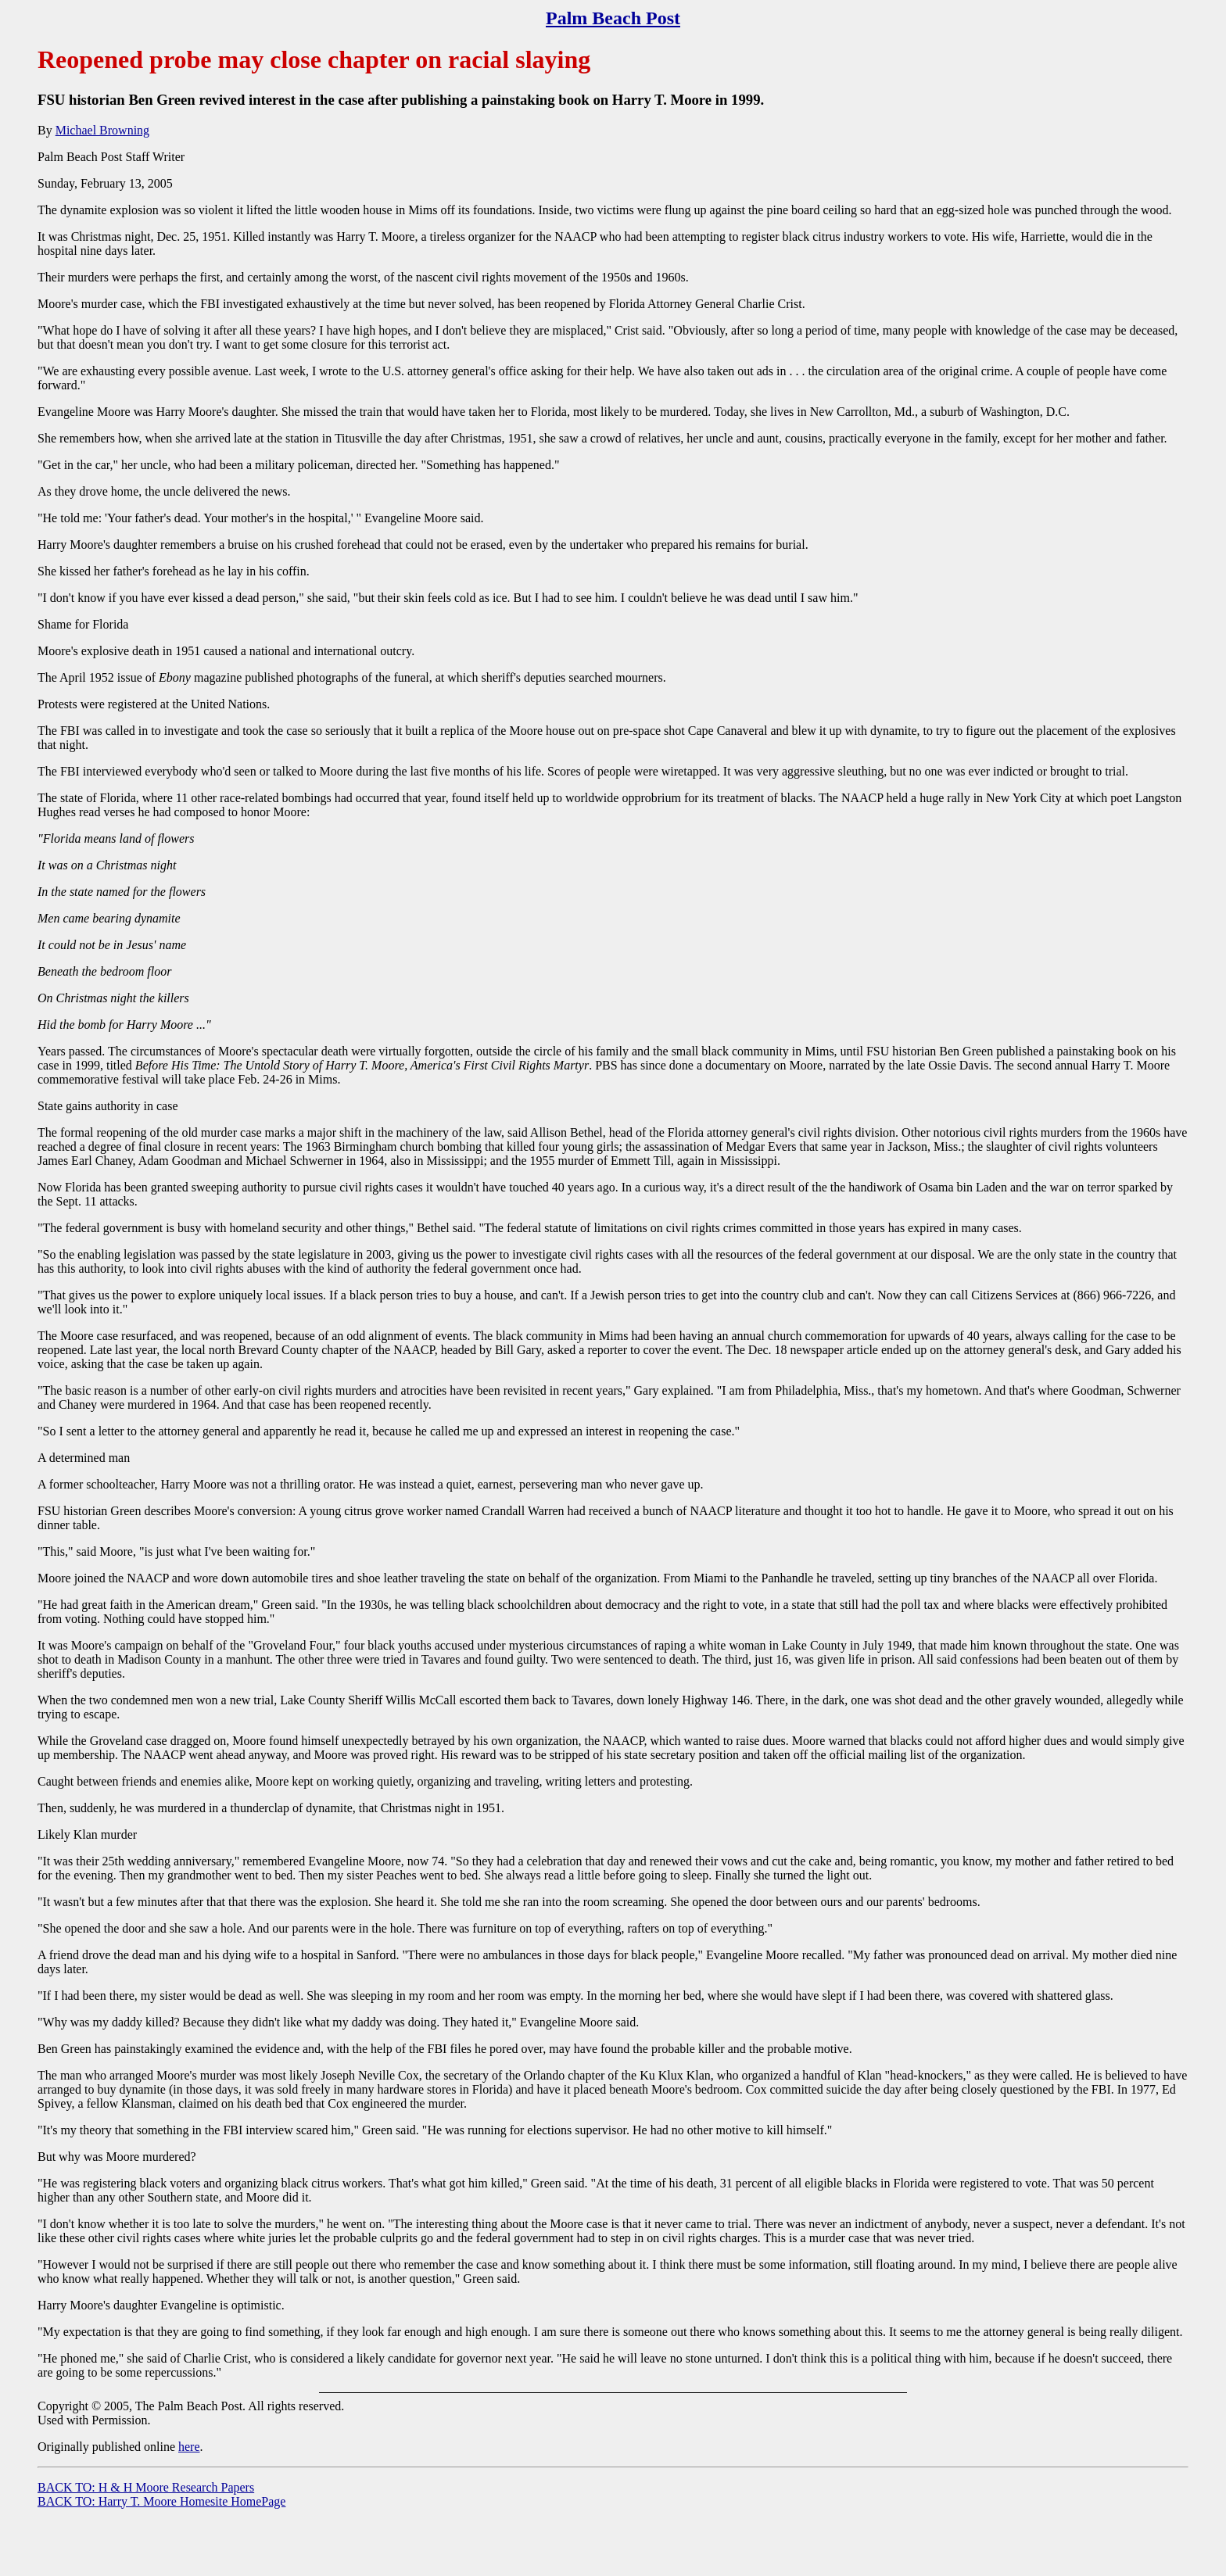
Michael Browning (102, 130)
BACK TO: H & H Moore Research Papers (146, 2487)
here (189, 2446)
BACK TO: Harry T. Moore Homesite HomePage (161, 2501)
